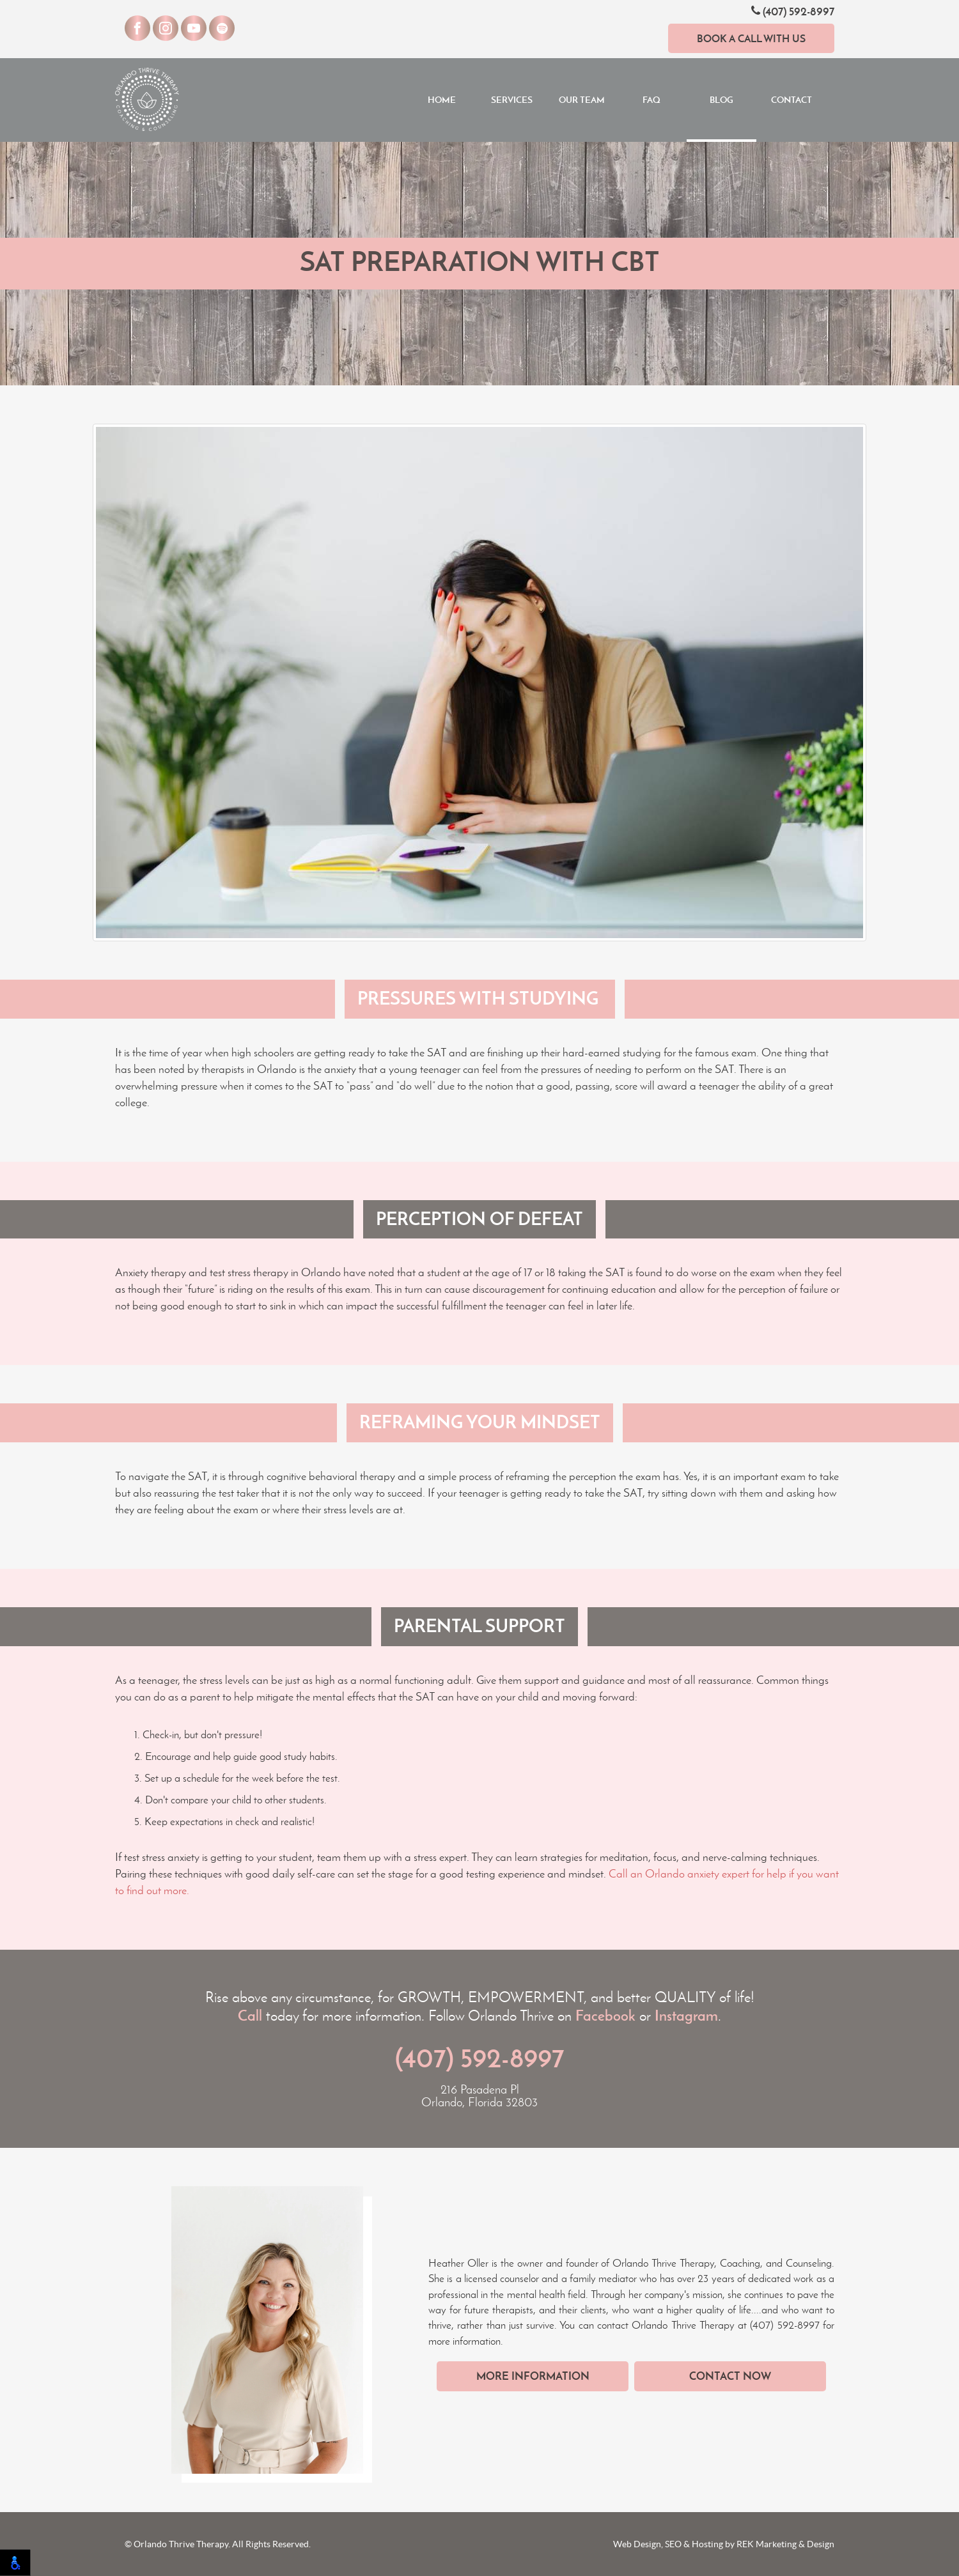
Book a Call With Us (751, 38)
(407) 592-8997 (792, 11)
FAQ (651, 99)
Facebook (605, 2015)
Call (250, 2015)
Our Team (582, 99)
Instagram (686, 2015)
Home (442, 99)
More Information (532, 2376)
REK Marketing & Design (785, 2544)
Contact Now (730, 2376)
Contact (791, 99)
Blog (721, 99)
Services (512, 99)
